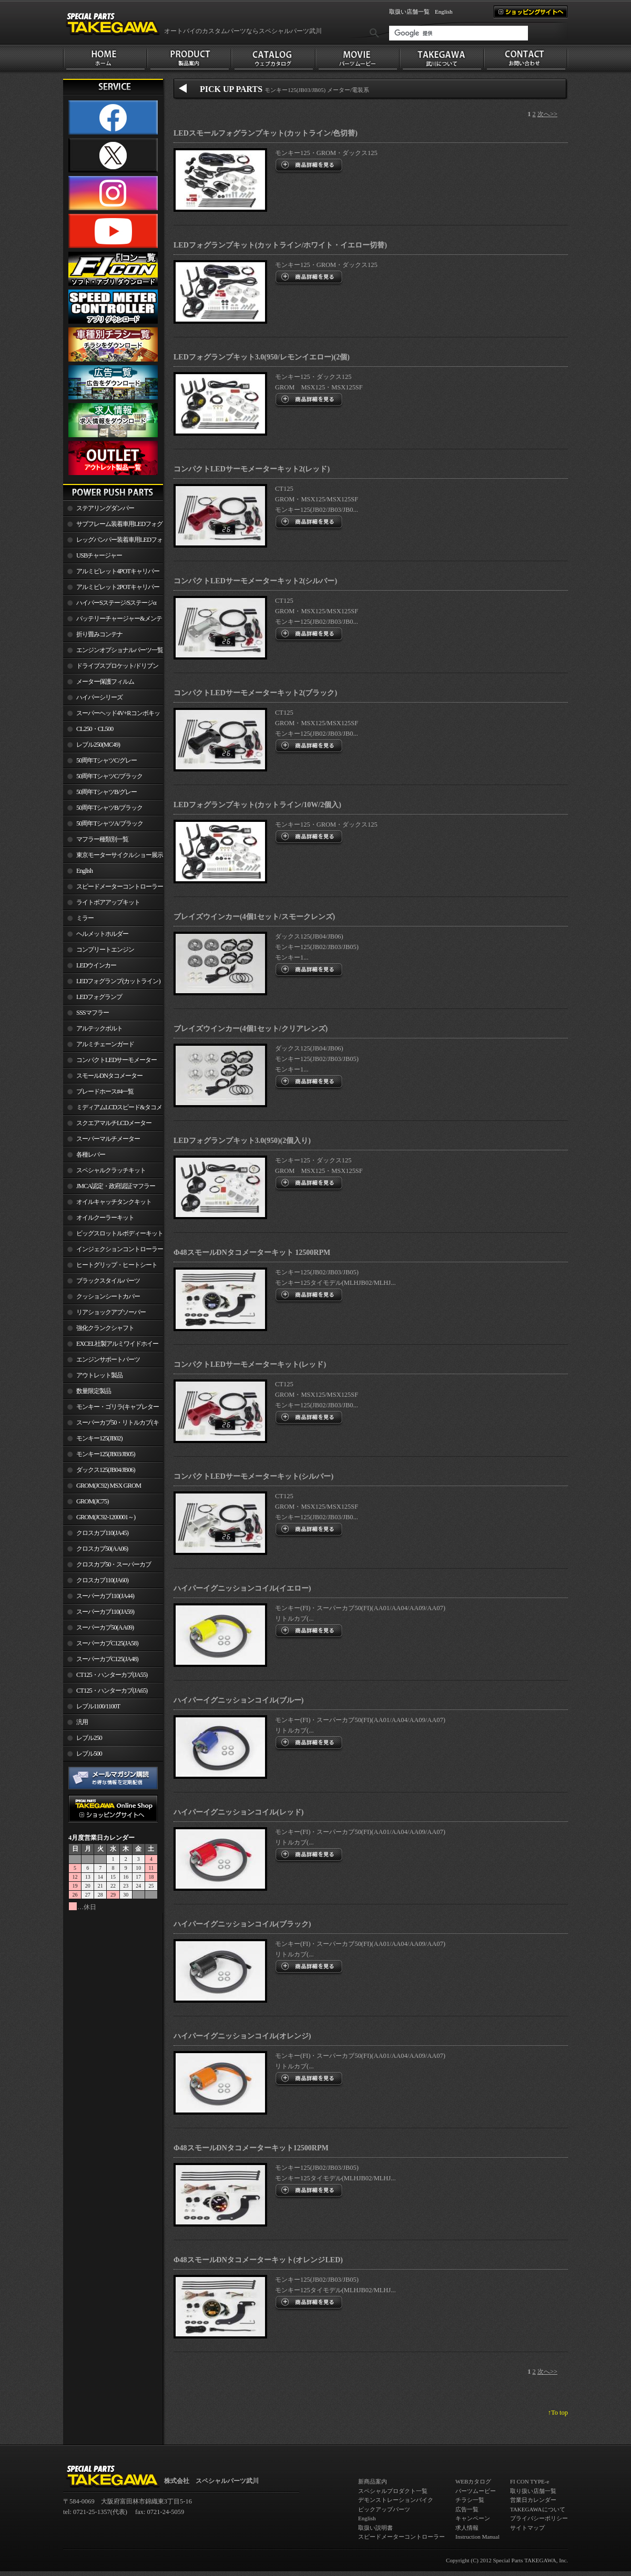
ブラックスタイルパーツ (108, 1280)
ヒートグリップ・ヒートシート (116, 1265)
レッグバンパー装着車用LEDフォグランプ (112, 542)
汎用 (82, 1722)
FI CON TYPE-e (529, 2481)
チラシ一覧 (469, 2500)
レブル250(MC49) (98, 744)
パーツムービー (475, 2491)
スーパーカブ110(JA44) (105, 1596)
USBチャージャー (99, 555)
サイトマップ (527, 2528)
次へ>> (547, 114)
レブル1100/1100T (98, 1706)
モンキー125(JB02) (99, 1438)
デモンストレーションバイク (395, 2500)
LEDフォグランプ (99, 997)
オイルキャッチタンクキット (113, 1201)
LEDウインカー (96, 965)
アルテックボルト (99, 1028)
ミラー (85, 918)
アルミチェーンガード (105, 1044)
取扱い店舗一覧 (409, 11)
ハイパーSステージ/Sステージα (116, 602)
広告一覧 (467, 2509)
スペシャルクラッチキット (111, 1170)
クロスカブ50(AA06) (102, 1548)
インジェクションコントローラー (119, 1249)
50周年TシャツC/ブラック (109, 776)
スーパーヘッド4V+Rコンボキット (111, 715)
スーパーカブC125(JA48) (107, 1659)
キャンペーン (472, 2518)
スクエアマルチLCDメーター (113, 1123)
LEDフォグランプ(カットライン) (118, 981)
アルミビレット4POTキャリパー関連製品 (111, 573)
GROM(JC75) (92, 1501)
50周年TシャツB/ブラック (109, 807)
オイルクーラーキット (105, 1217)
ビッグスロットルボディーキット (119, 1233)
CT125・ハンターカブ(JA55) (111, 1674)
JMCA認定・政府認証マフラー (115, 1186)
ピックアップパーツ (384, 2509)
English (444, 11)
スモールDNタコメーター (109, 1075)
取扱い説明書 (375, 2528)
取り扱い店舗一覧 (533, 2491)
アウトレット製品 (99, 1375)
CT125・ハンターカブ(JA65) (111, 1690)
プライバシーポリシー (539, 2518)
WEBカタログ (473, 2481)
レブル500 (89, 1753)
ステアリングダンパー (105, 508)
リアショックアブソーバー (111, 1312)
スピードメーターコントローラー (119, 886)
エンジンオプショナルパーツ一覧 (119, 650)
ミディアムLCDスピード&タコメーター (112, 1109)
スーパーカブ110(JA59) (105, 1611)
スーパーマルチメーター (108, 1138)
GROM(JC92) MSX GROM (108, 1485)
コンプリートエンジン (105, 949)
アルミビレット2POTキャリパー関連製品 (111, 589)
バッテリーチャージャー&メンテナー (112, 620)
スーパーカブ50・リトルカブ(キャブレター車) (111, 1424)
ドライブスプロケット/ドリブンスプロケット (110, 668)
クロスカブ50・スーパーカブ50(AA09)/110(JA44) (107, 1566)
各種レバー (90, 1154)
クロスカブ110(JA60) (102, 1580)
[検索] (458, 33)
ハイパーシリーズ (99, 697)
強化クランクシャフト (105, 1328)
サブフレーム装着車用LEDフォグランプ (112, 526)
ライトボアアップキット (108, 902)
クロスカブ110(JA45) (102, 1533)
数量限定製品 (93, 1391)
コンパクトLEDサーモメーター (116, 1060)
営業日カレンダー (533, 2500)
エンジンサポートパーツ (108, 1359)
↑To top (558, 2412)
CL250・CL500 (94, 729)
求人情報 (467, 2528)
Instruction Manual (477, 2536)
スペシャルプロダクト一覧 (393, 2491)
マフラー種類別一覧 (102, 839)
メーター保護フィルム (105, 681)
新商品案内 (372, 2481)
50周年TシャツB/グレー (106, 792)
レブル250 (89, 1738)
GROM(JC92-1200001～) (105, 1517)
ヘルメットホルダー (102, 933)
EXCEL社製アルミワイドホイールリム (110, 1346)
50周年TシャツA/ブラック (109, 823)
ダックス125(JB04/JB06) (105, 1470)
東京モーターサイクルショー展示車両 (113, 857)
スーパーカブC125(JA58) (107, 1643)
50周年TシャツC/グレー (106, 760)
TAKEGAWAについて (537, 2509)
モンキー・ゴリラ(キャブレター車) (111, 1409)
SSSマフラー (92, 1012)
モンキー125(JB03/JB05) (105, 1454)
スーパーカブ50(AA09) (105, 1627)
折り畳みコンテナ (99, 634)
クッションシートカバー (108, 1296)
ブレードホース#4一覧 (105, 1091)
